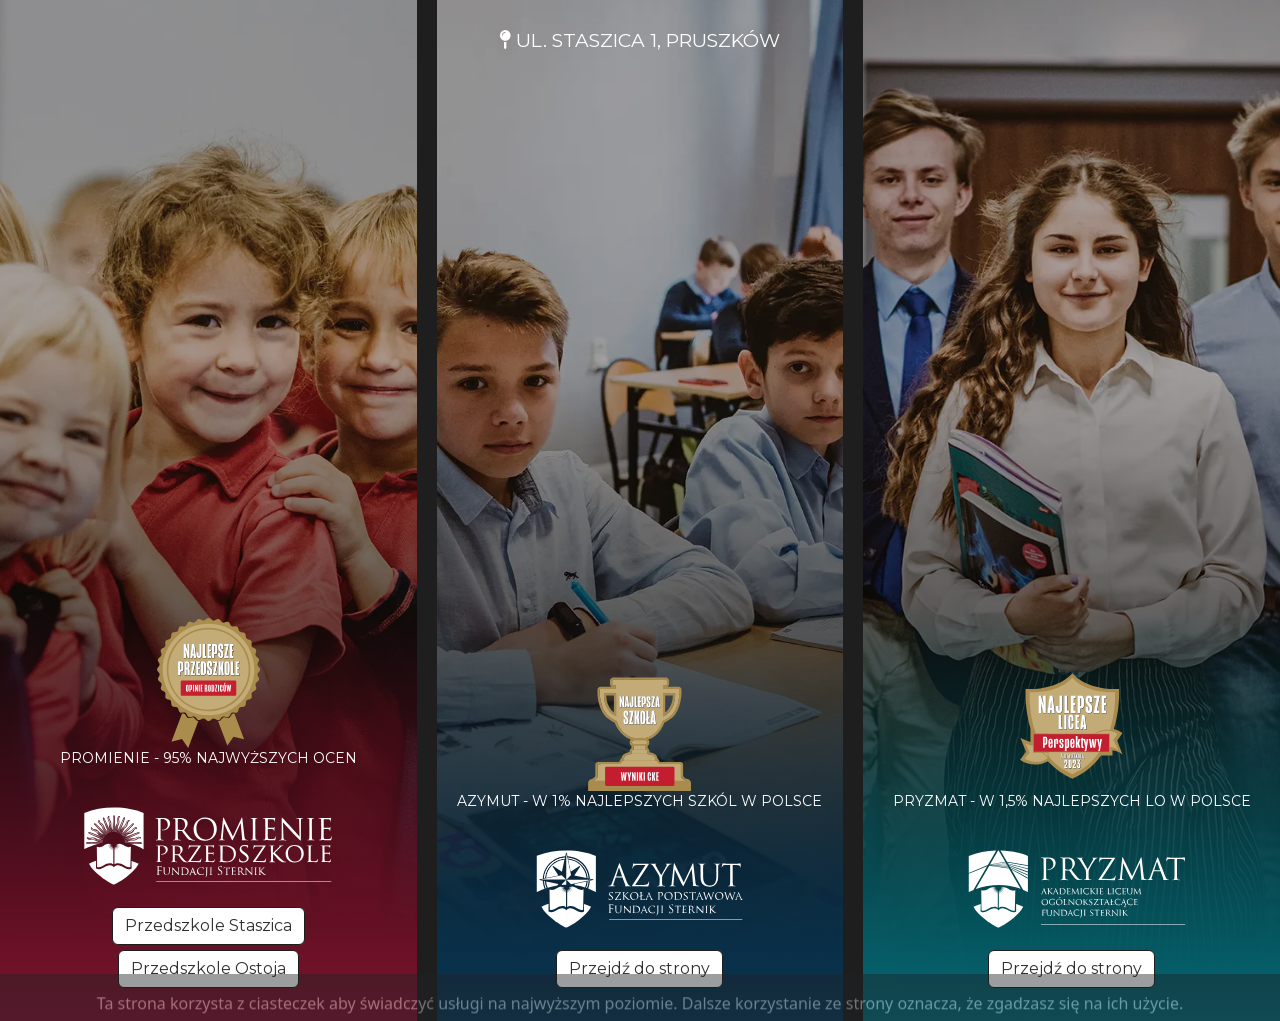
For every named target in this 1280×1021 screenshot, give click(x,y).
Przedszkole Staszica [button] (208, 925)
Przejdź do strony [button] (639, 968)
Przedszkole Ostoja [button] (208, 968)
